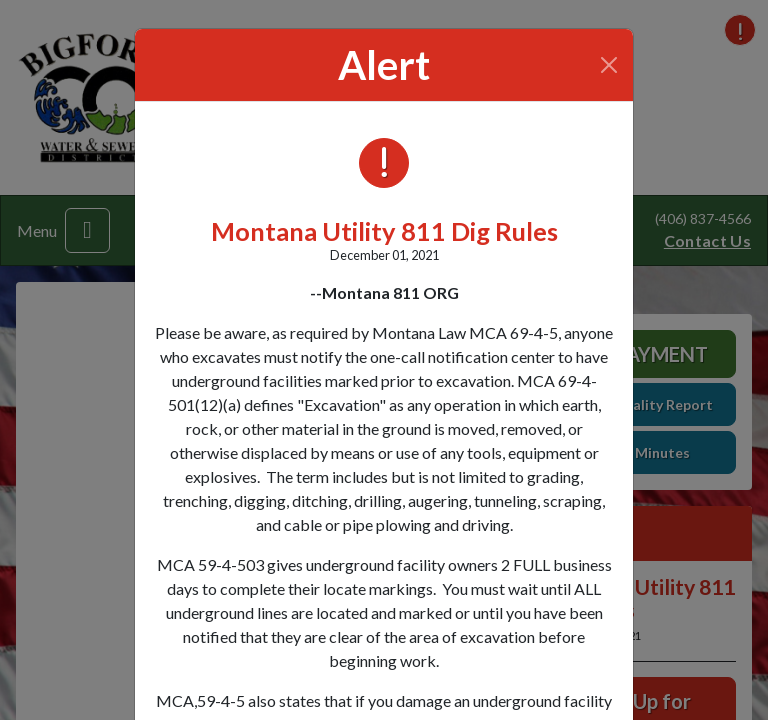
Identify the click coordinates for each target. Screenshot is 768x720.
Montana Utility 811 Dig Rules (384, 231)
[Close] (609, 65)
